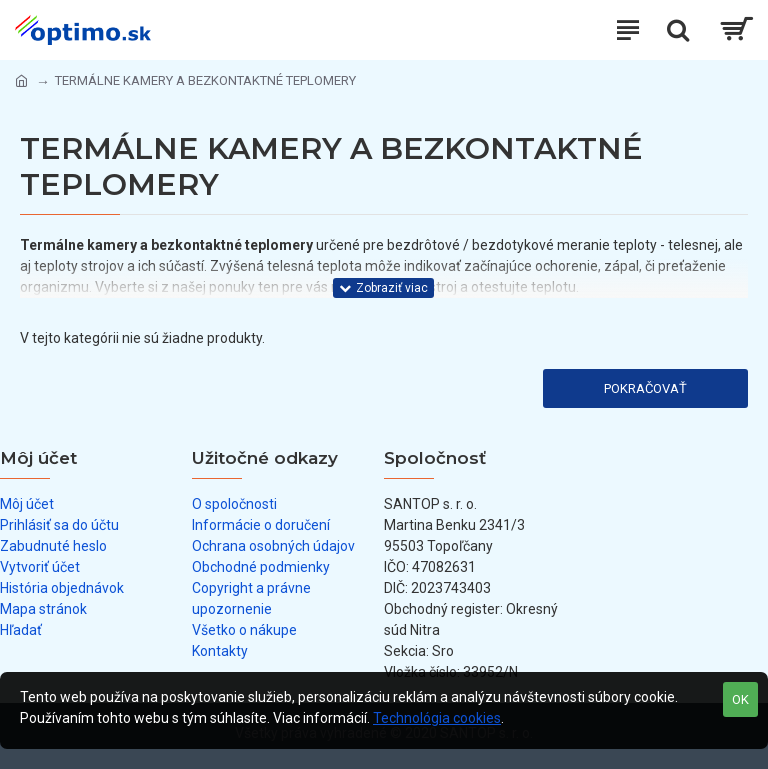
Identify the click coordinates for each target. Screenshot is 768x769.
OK (740, 699)
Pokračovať (645, 388)
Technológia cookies (437, 718)
